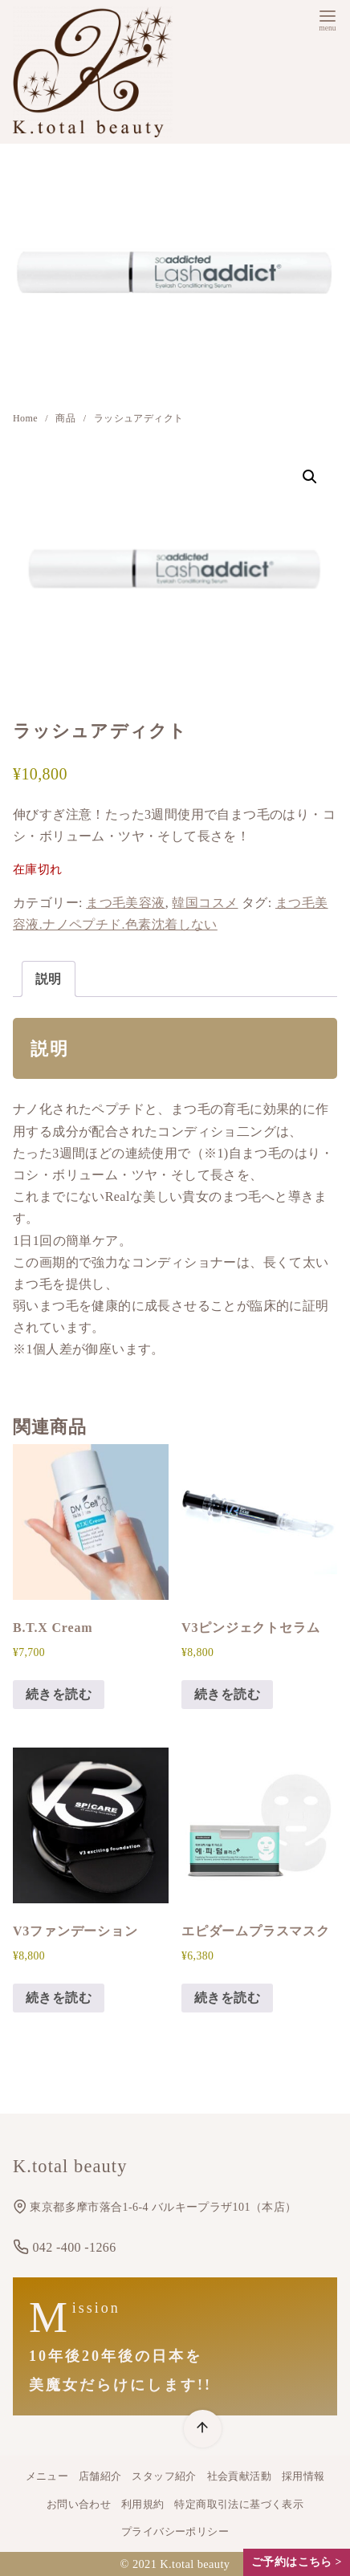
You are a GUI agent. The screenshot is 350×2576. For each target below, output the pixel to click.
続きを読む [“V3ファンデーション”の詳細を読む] (59, 1997)
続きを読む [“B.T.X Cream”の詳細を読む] (59, 1694)
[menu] (327, 19)
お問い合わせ (79, 2504)
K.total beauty (195, 2564)
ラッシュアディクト (139, 418)
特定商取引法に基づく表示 (238, 2504)
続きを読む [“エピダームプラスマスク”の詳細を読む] (227, 1997)
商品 (66, 418)
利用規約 (143, 2504)
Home (26, 418)
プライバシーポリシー (175, 2531)
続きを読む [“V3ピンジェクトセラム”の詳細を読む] (227, 1694)
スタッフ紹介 (164, 2476)
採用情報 (303, 2476)
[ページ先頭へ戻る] (203, 2429)
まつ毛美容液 (125, 903)
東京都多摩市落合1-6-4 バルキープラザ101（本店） (154, 2207)
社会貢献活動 (239, 2476)
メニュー (47, 2476)
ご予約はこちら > (296, 2562)
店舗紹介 (100, 2476)
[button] (309, 476)
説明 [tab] (48, 979)
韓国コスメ (205, 903)
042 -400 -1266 (64, 2247)
